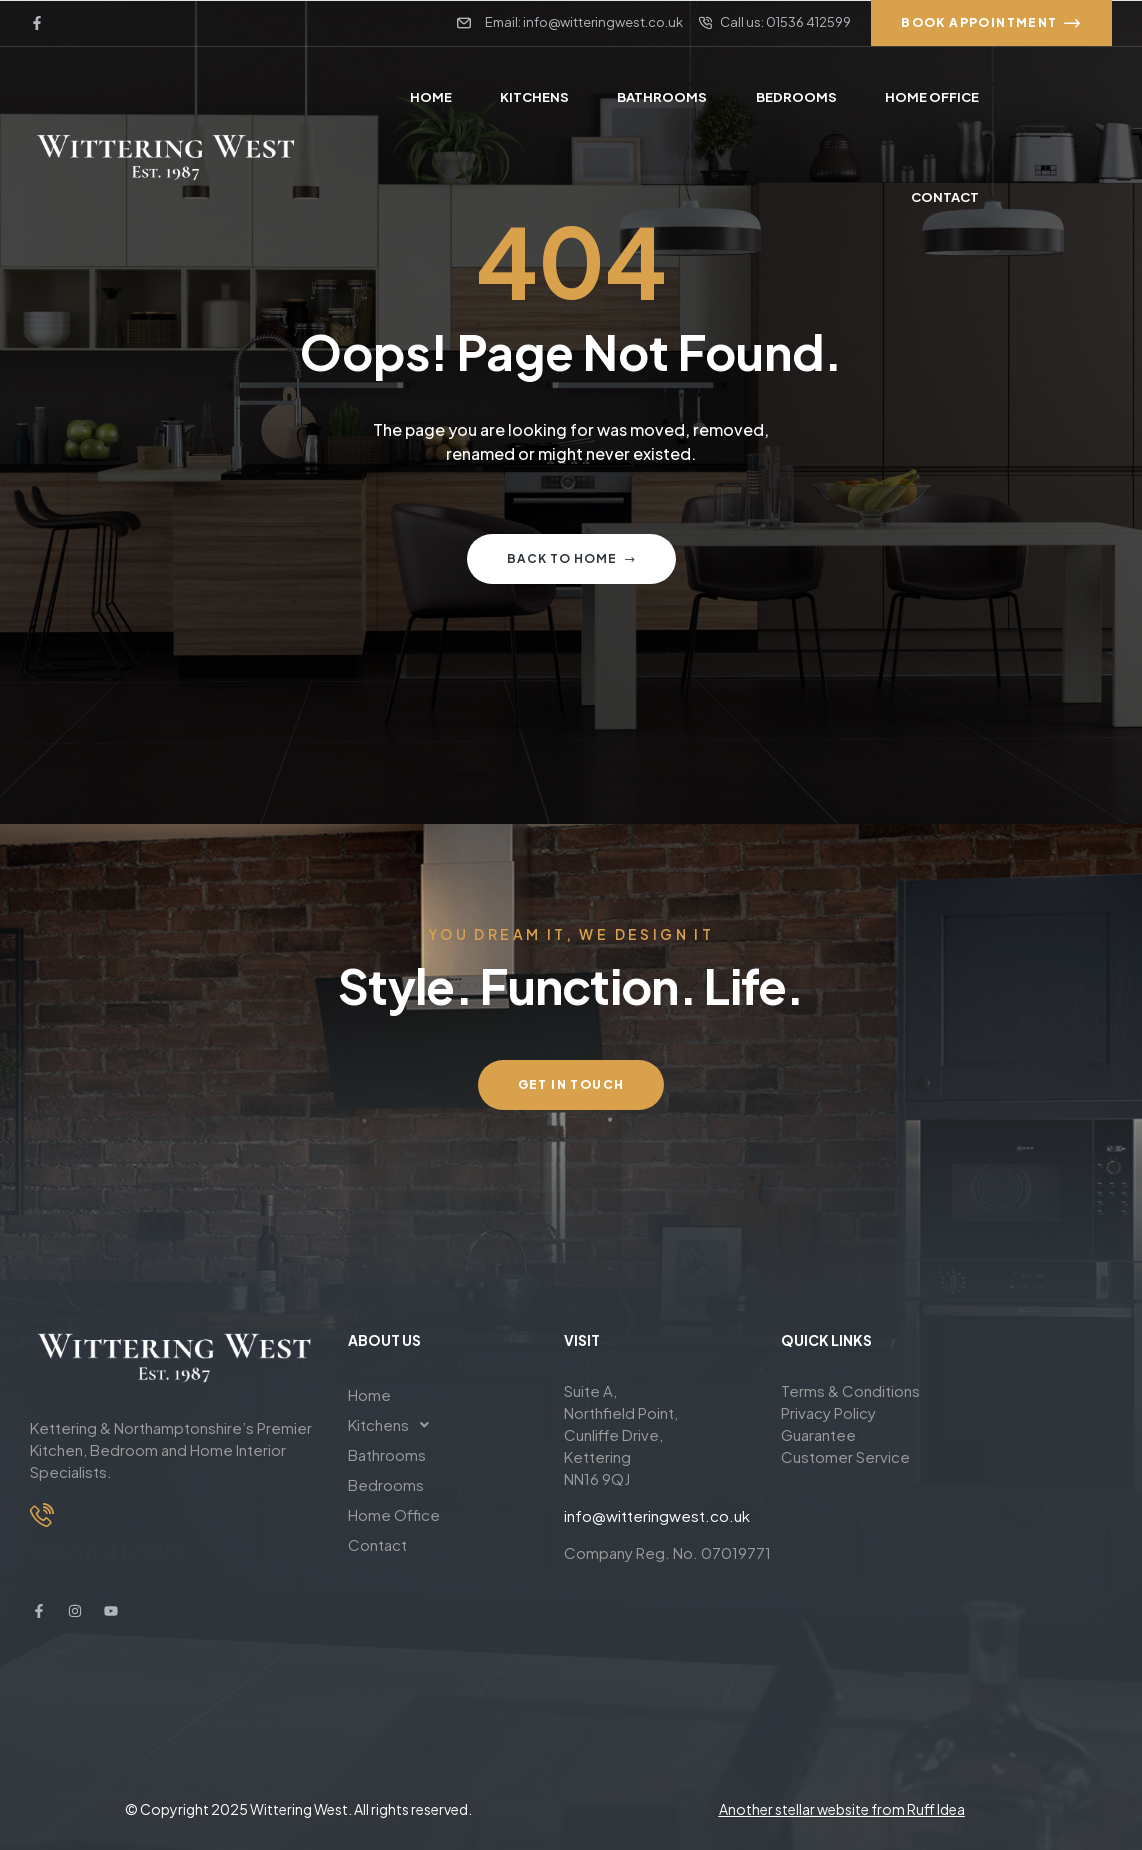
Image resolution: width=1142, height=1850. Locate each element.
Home (369, 1394)
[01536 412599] (42, 1515)
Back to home (571, 558)
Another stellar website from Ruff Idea (842, 1809)
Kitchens (394, 1425)
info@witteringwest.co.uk (657, 1515)
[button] (441, 1425)
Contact (377, 1544)
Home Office (394, 1514)
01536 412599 (107, 1551)
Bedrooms (386, 1484)
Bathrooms (387, 1454)
